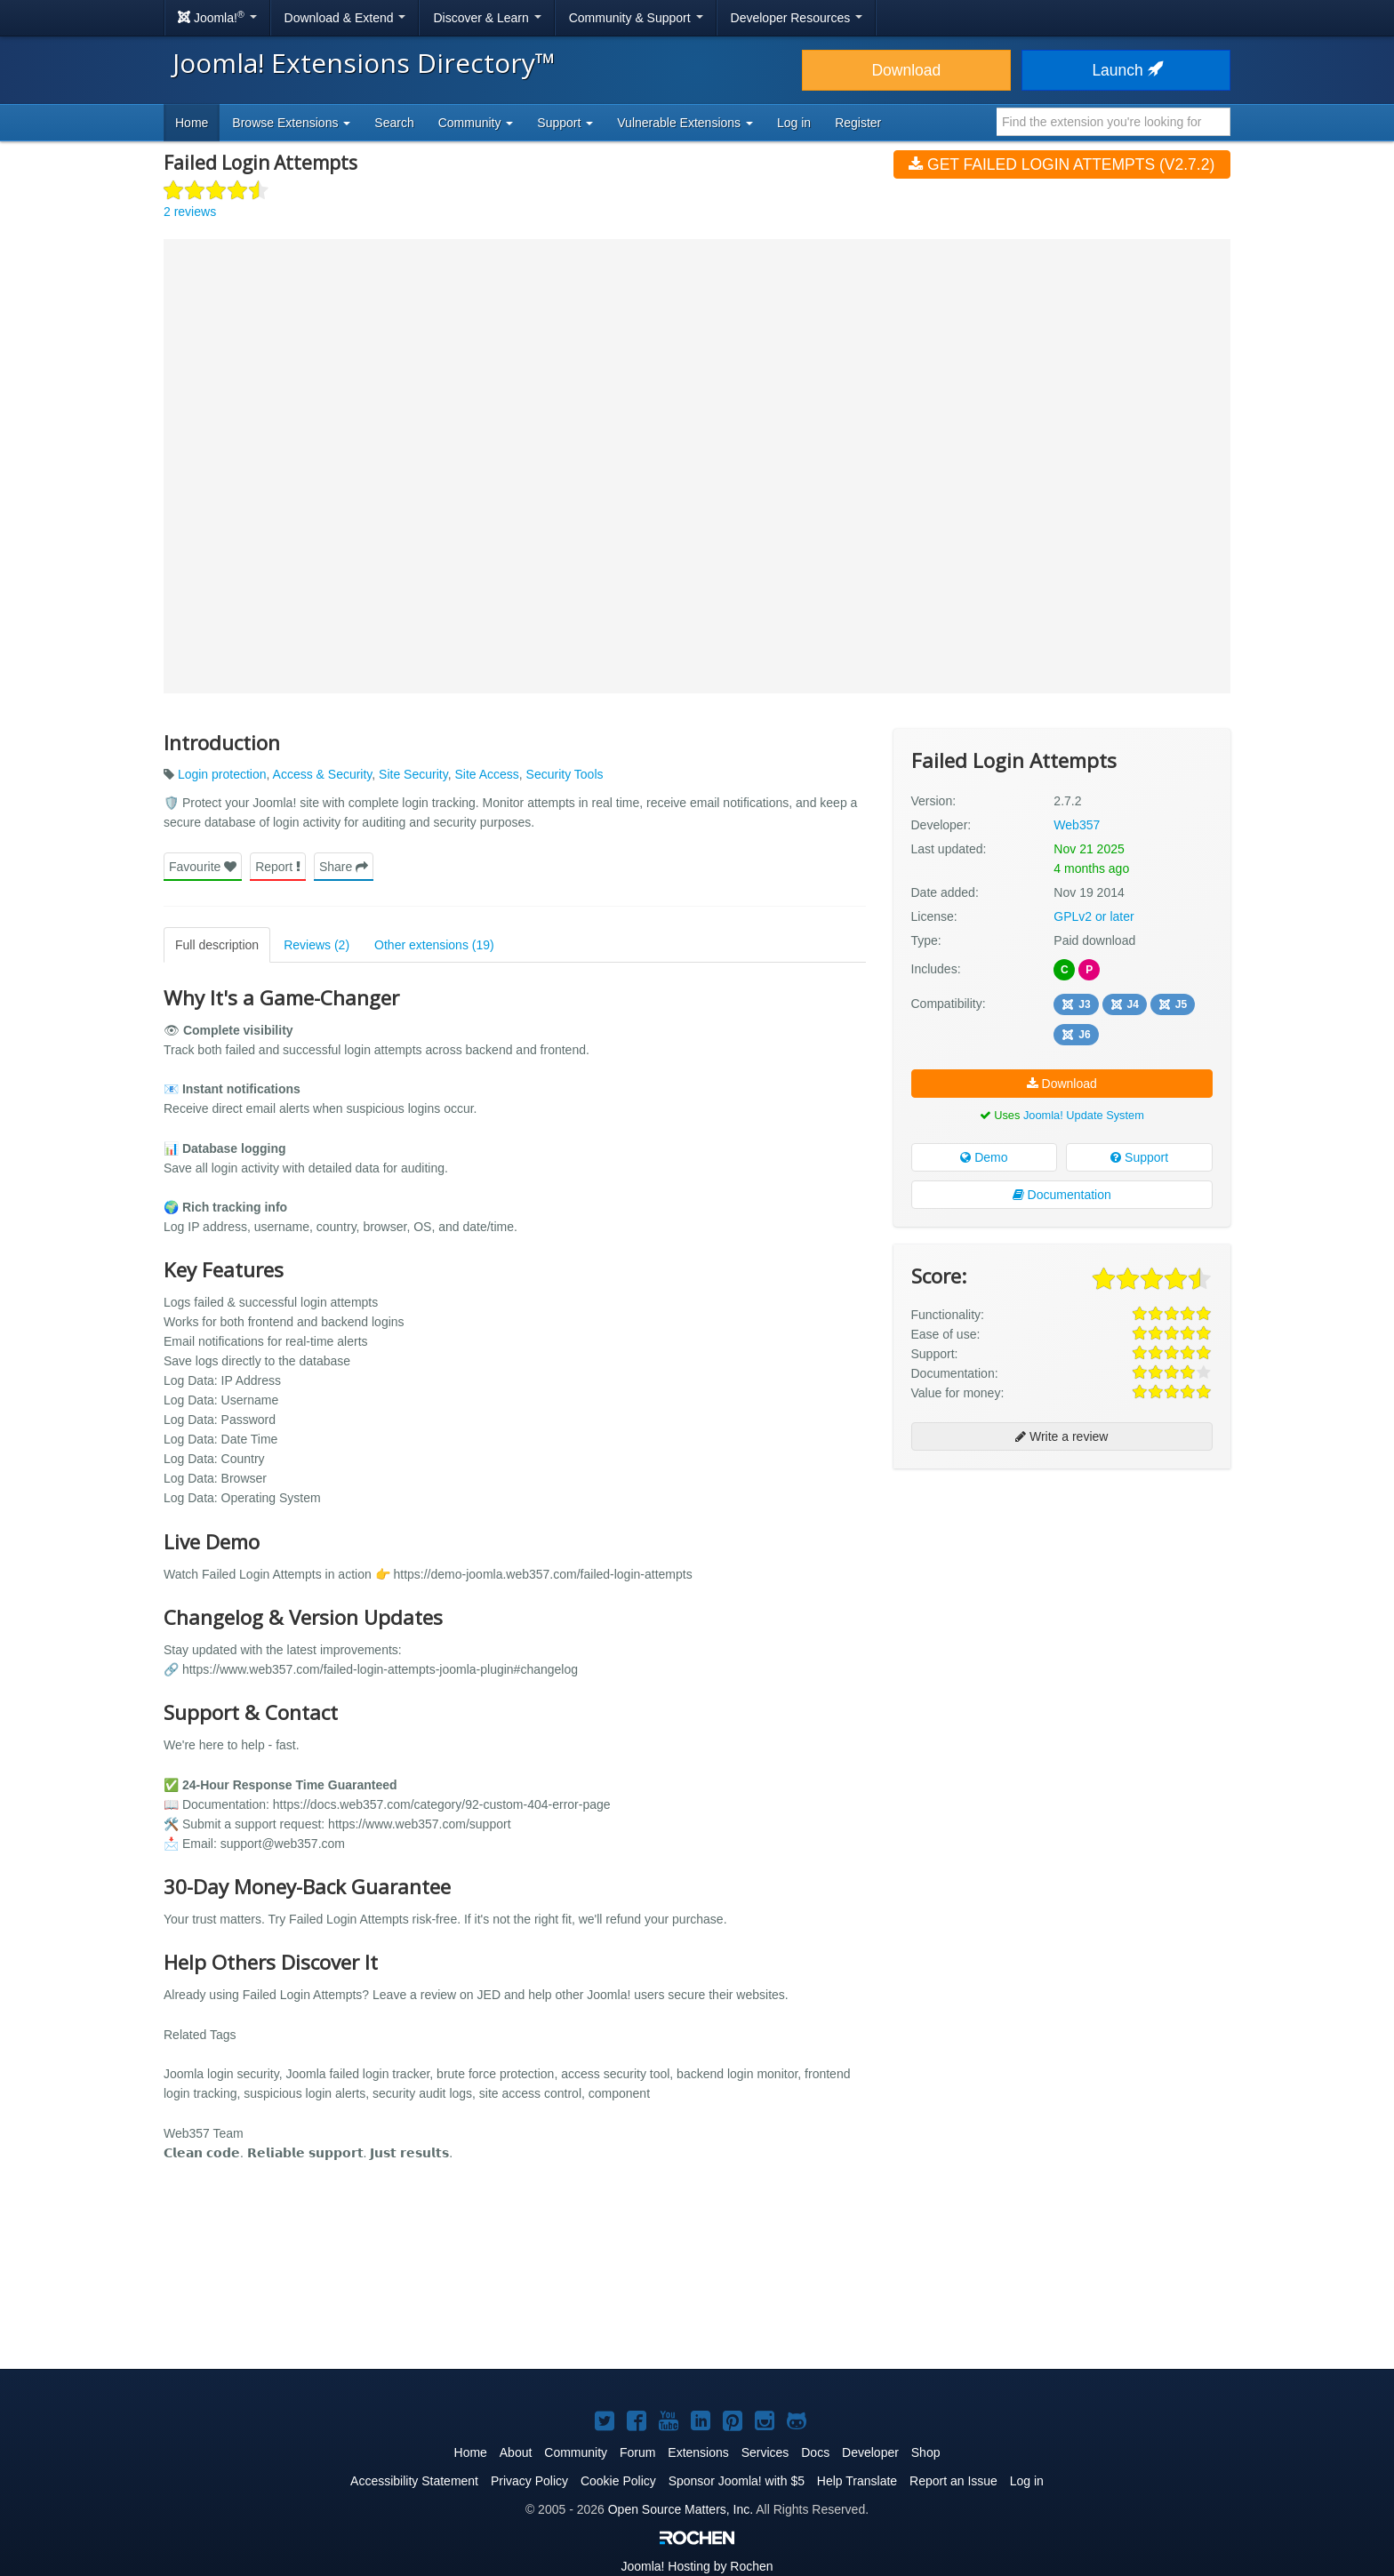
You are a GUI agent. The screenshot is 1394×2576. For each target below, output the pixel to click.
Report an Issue (953, 2481)
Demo (983, 1157)
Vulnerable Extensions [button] (685, 123)
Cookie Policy (618, 2481)
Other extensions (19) (434, 945)
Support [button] (565, 123)
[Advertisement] (1061, 1597)
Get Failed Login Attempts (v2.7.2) (1061, 164)
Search (393, 123)
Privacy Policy (529, 2481)
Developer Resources (797, 18)
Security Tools (565, 774)
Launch (1125, 70)
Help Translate (857, 2481)
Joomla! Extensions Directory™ (364, 62)
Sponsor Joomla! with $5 (737, 2481)
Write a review (1061, 1436)
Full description (217, 945)
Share (343, 867)
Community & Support (636, 18)
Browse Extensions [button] (291, 123)
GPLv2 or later (1094, 916)
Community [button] (476, 123)
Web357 (1077, 825)
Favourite (202, 867)
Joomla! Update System (1083, 1115)
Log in (794, 123)
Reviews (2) (316, 945)
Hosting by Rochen (697, 2566)
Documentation (1062, 1195)
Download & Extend (345, 18)
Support (1139, 1157)
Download (906, 70)
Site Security (413, 774)
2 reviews (190, 211)
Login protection (222, 774)
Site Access (486, 774)
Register (858, 123)
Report (277, 867)
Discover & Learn (487, 18)
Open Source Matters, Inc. (680, 2509)
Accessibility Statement (414, 2481)
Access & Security (323, 774)
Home (191, 123)
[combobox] (1113, 122)
